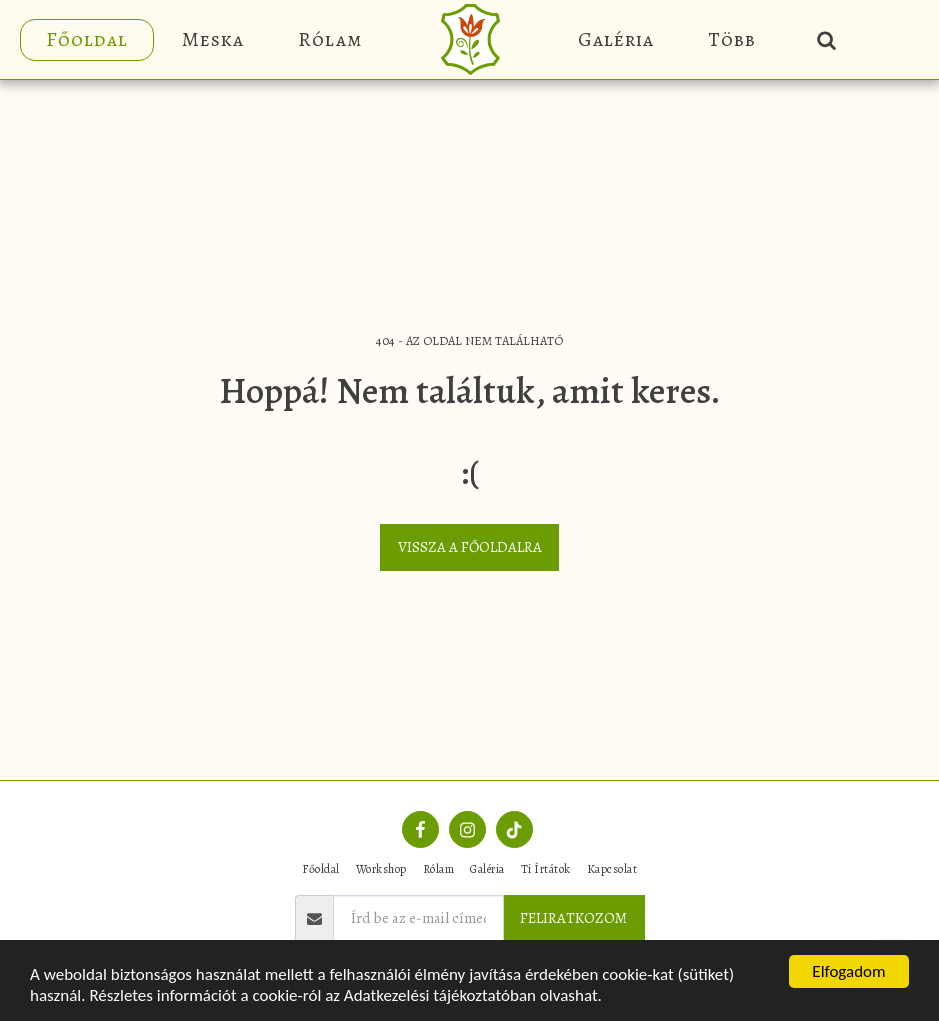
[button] (827, 39)
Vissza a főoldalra (470, 547)
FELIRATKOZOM (573, 918)
